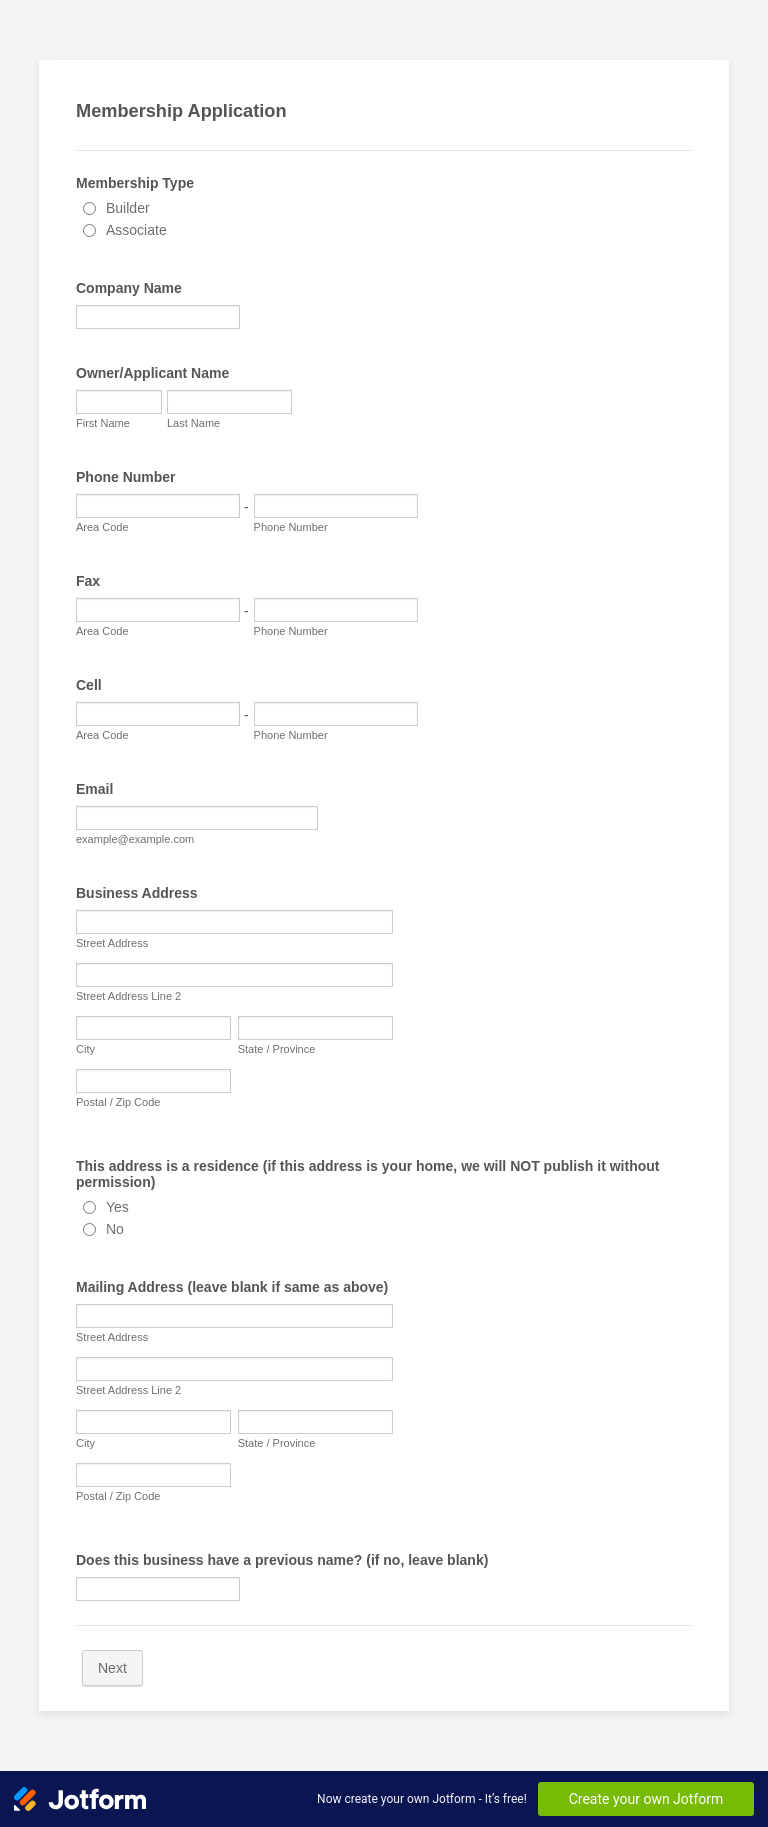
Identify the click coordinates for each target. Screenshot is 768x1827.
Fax (88, 581)
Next (112, 1668)
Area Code (102, 527)
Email (94, 789)
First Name (103, 423)
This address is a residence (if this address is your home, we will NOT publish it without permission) (367, 1174)
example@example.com (135, 839)
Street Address (112, 943)
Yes (117, 1207)
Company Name (129, 288)
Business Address (137, 893)
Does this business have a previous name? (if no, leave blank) (282, 1560)
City (85, 1049)
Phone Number (126, 477)
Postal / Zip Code (118, 1102)
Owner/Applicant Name (152, 373)
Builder (128, 208)
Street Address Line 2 (128, 996)
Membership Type (135, 183)
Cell (89, 685)
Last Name (193, 423)
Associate (136, 230)
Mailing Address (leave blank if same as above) (232, 1287)
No (115, 1229)
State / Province (277, 1049)
